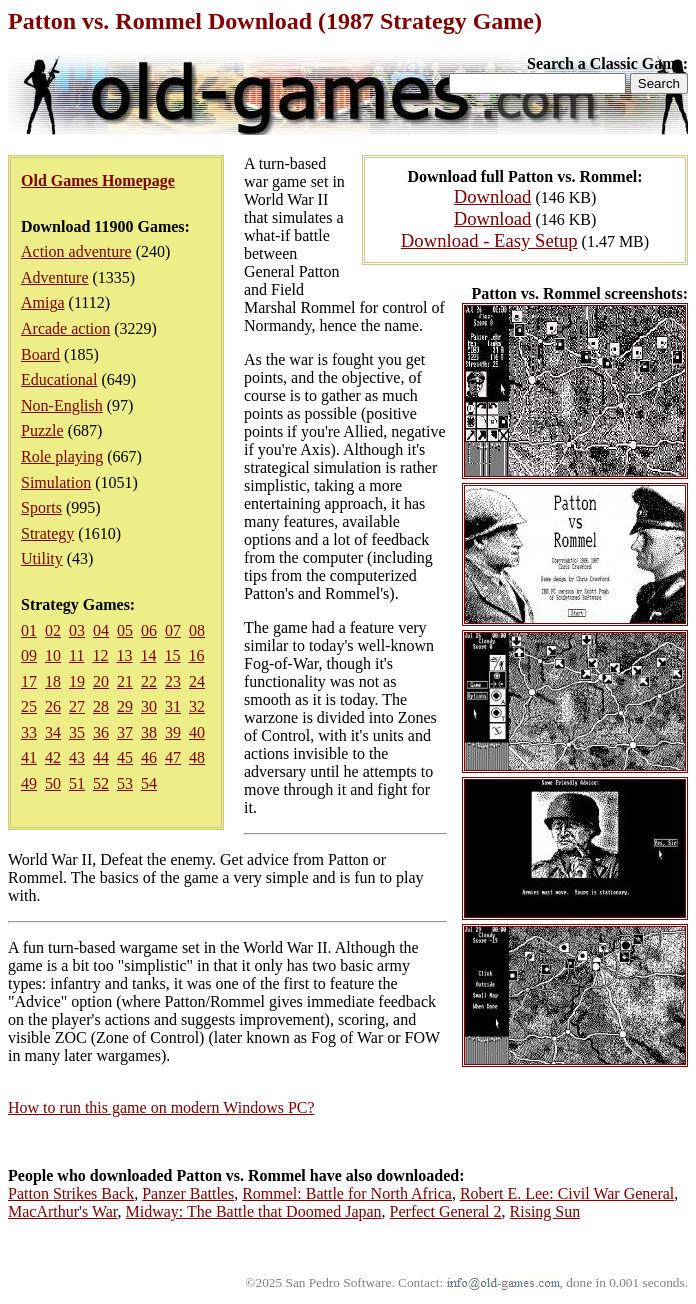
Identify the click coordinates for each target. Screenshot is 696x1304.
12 (100, 655)
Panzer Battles (188, 1193)
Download (493, 196)
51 (77, 783)
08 (197, 630)
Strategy (47, 533)
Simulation (56, 482)
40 (197, 732)
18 (53, 681)
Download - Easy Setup (489, 240)
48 (197, 757)
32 (197, 706)
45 (125, 757)
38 (149, 732)
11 (76, 655)
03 (77, 630)
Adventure (55, 277)
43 (77, 757)
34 (53, 732)
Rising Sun (545, 1211)
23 (173, 681)
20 (101, 681)
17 (29, 681)
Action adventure (76, 251)
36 (101, 732)
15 (172, 655)
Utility (42, 558)
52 (101, 783)
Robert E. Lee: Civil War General (567, 1193)
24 (197, 681)
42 (53, 757)
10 (53, 655)
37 (125, 732)
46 (149, 757)
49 (29, 783)
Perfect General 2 (446, 1211)
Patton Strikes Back (71, 1193)
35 (77, 732)
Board (40, 354)
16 (196, 655)
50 (53, 783)
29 (125, 706)
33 (29, 732)
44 (101, 757)
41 (29, 757)
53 (125, 783)
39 (173, 732)
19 (77, 681)
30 (149, 706)
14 (148, 655)
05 (125, 630)
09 (29, 655)
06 (149, 630)
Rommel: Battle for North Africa (347, 1193)
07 (173, 630)
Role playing (62, 456)
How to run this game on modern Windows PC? (161, 1107)
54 (149, 783)
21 (125, 681)
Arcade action (65, 328)
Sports (41, 507)
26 (53, 706)
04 (101, 630)
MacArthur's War (63, 1211)
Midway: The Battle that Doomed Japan (254, 1211)
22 (149, 681)
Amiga (43, 302)
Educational (59, 379)
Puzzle (42, 430)
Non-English (62, 405)
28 (101, 706)
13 (124, 655)
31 (173, 706)
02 (53, 630)
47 (173, 757)
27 (77, 706)
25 (29, 706)
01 (29, 630)
